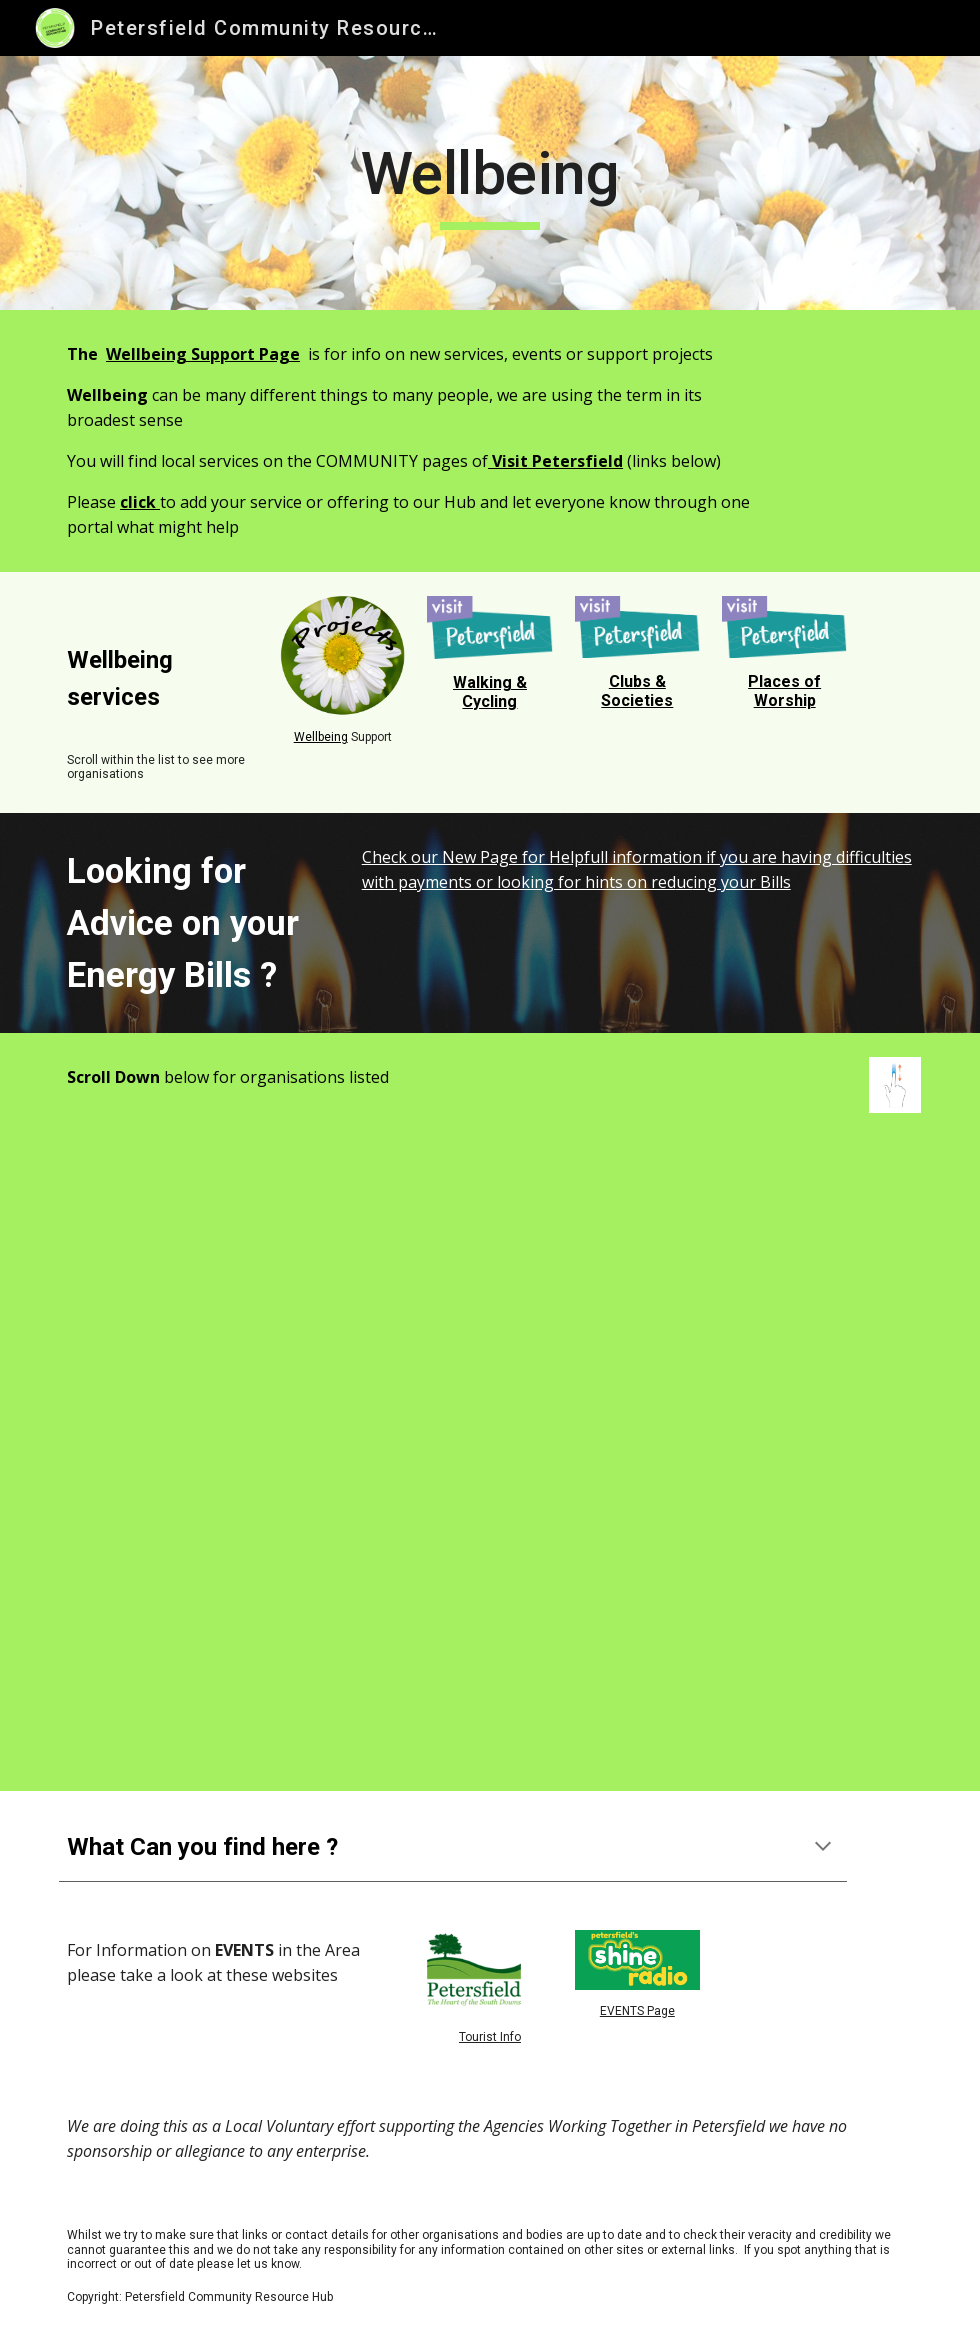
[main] (489, 183)
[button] (823, 1848)
